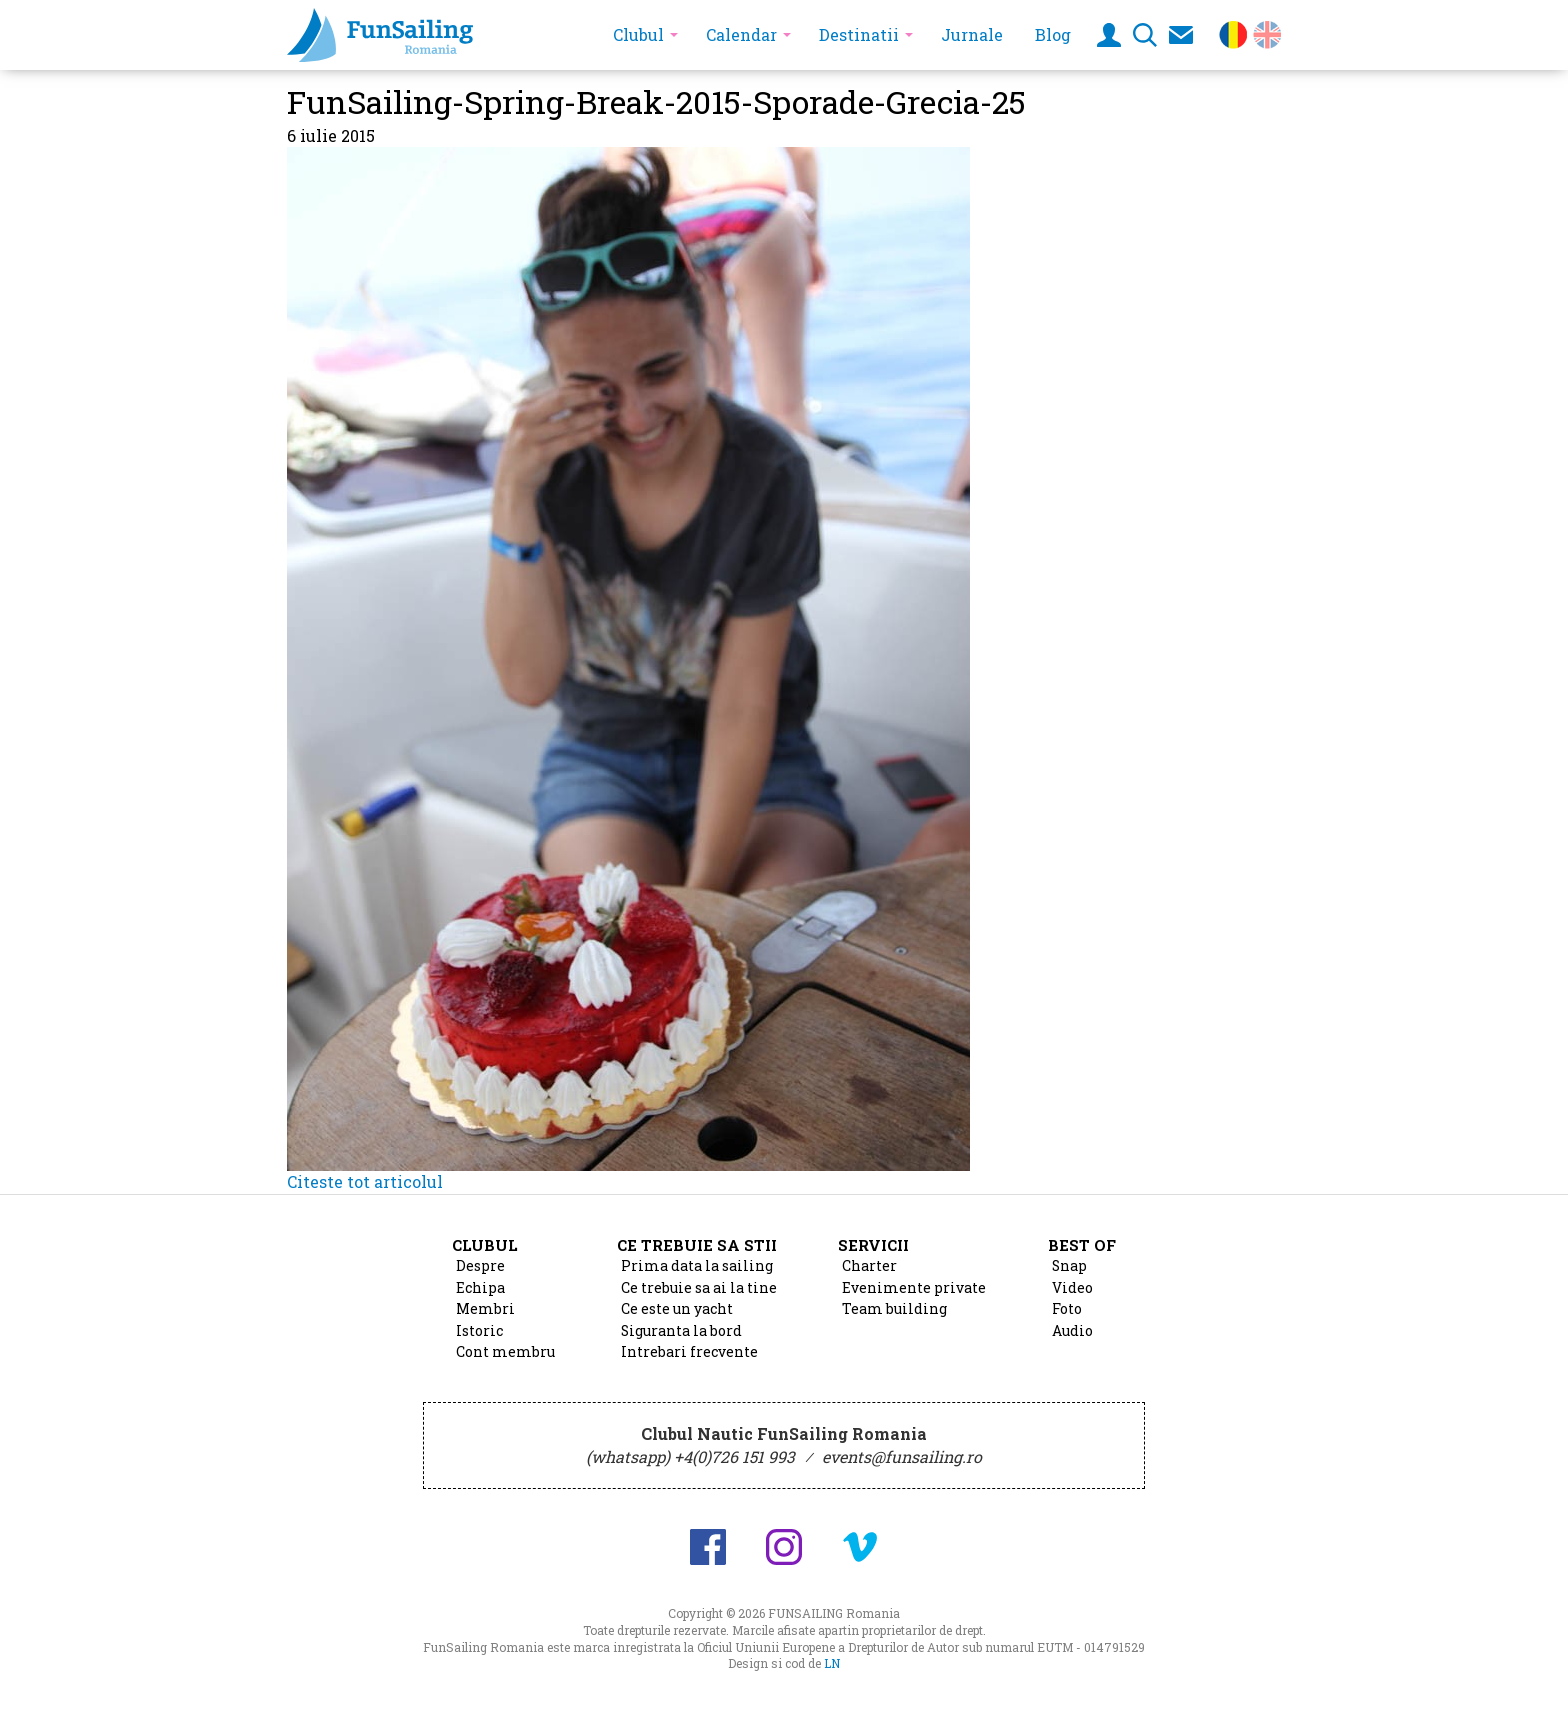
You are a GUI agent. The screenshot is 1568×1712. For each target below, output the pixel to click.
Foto (1067, 1309)
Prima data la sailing (697, 1266)
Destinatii (859, 34)
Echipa (480, 1288)
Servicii (873, 1245)
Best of (1082, 1245)
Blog (1053, 34)
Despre (480, 1266)
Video (1072, 1288)
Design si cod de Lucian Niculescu (1486, 1679)
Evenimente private (914, 1288)
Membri (485, 1309)
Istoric (479, 1331)
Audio (1072, 1331)
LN (832, 1663)
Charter (869, 1266)
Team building (894, 1309)
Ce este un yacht (677, 1309)
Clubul (638, 34)
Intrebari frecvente (689, 1352)
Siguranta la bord (681, 1331)
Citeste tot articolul (365, 1181)
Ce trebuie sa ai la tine (699, 1288)
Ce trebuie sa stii (697, 1245)
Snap (1069, 1266)
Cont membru (505, 1352)
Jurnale (972, 34)
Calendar (741, 34)
